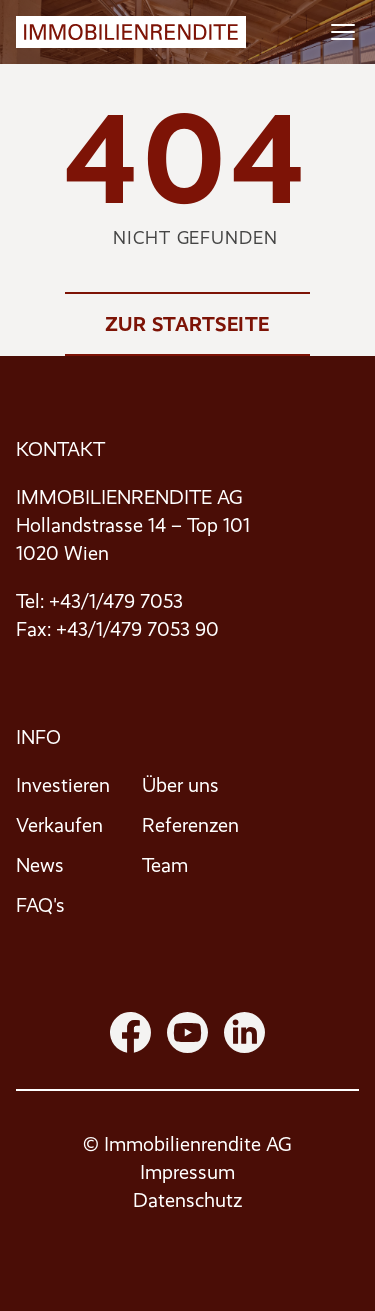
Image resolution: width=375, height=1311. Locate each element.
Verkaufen (59, 825)
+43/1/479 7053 (116, 601)
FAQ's (40, 905)
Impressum (187, 1172)
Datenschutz (187, 1200)
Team (165, 865)
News (40, 865)
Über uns (180, 785)
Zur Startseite (187, 324)
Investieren (63, 785)
